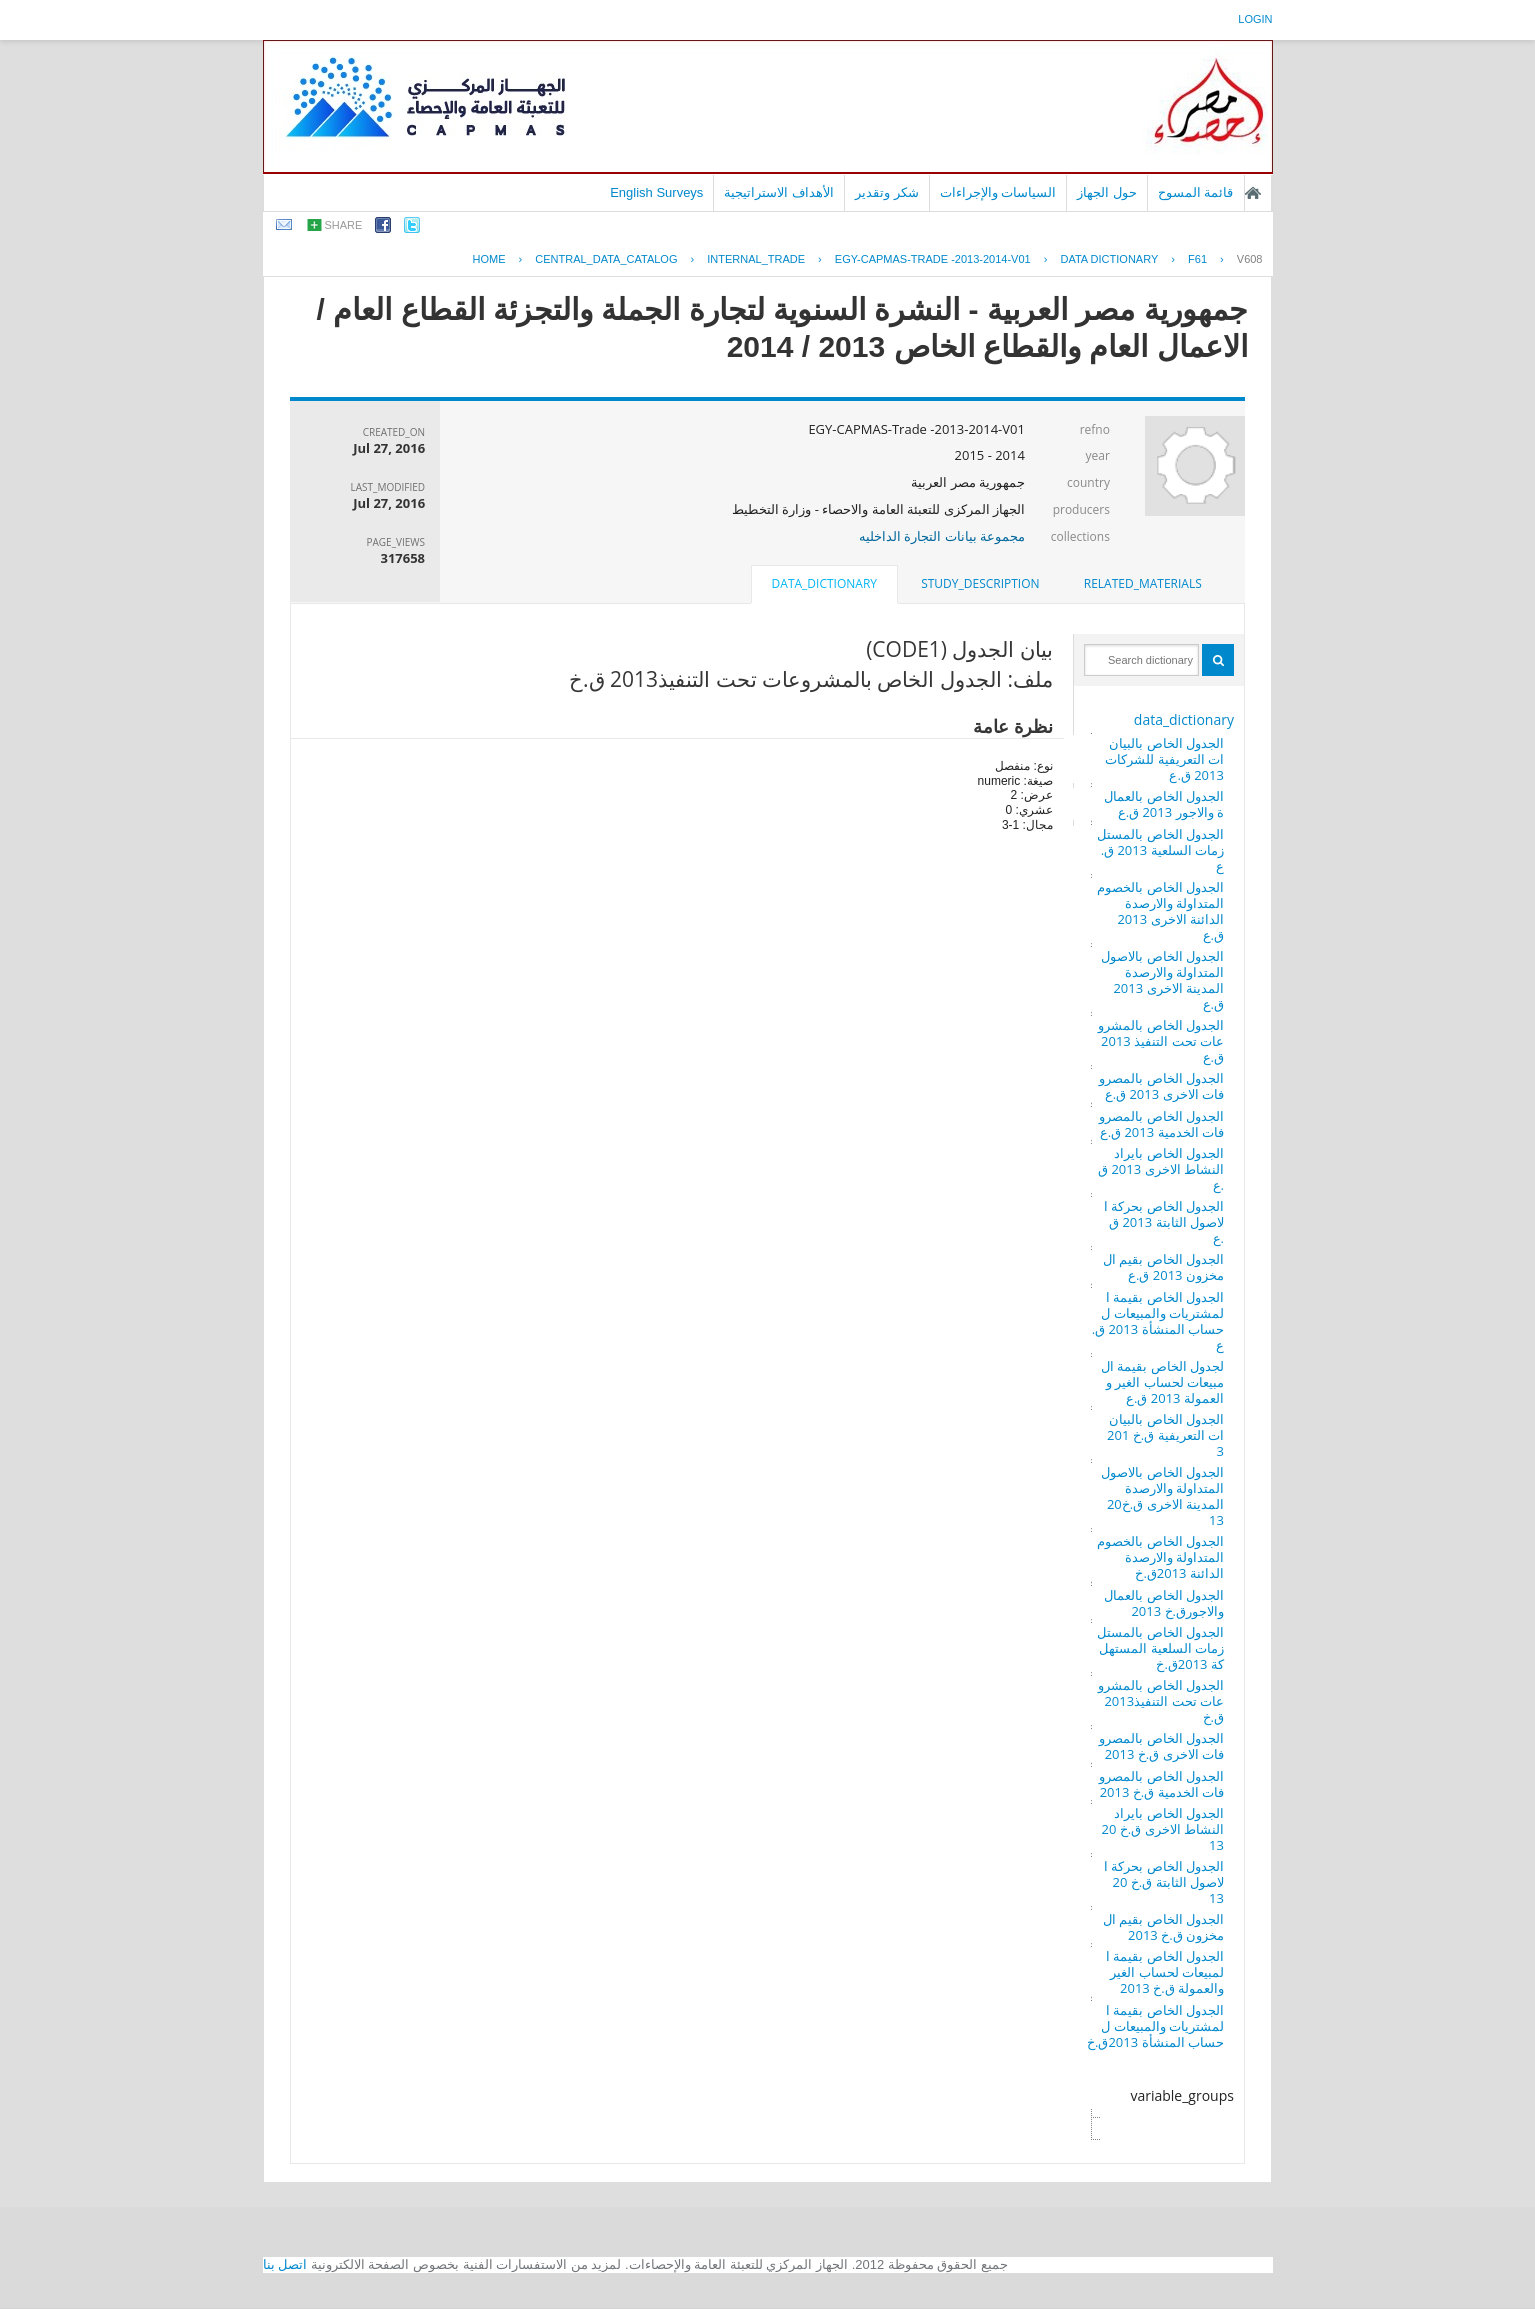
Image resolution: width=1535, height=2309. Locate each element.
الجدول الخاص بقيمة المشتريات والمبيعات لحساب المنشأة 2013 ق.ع (1158, 1321)
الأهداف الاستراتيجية (779, 192)
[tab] (1143, 584)
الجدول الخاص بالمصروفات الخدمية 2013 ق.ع (1161, 1124)
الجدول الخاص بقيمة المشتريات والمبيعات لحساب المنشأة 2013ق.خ (1155, 2026)
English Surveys (656, 192)
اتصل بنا (285, 2264)
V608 (1250, 259)
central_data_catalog (606, 259)
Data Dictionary (1109, 259)
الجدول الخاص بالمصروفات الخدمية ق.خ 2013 (1161, 1784)
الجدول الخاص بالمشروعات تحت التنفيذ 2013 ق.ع (1161, 1041)
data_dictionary (1184, 719)
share (344, 225)
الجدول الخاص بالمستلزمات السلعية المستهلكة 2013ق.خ (1160, 1648)
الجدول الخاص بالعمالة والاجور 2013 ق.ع (1164, 804)
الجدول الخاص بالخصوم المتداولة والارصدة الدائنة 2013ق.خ (1160, 1557)
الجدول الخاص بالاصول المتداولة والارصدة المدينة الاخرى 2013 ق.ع (1162, 980)
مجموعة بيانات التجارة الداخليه (942, 536)
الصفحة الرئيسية (1253, 193)
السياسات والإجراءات (998, 192)
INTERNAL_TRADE (756, 259)
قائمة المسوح (1196, 192)
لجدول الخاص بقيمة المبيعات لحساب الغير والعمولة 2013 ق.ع (1162, 1382)
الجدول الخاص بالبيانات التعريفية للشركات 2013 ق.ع (1164, 759)
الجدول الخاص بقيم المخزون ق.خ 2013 (1163, 1927)
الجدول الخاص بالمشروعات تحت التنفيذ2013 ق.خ (1161, 1701)
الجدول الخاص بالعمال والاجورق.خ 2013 (1164, 1603)
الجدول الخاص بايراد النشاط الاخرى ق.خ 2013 (1163, 1829)
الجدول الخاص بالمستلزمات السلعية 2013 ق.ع (1160, 850)
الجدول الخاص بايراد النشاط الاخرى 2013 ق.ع (1161, 1169)
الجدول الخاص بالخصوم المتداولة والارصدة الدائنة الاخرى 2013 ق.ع (1160, 911)
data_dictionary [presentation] (824, 583)
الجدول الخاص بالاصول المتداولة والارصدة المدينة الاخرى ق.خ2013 (1162, 1496)
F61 (1197, 259)
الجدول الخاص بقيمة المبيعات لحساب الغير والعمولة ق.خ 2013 (1165, 1972)
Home (488, 259)
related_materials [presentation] (1143, 583)
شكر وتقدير (887, 192)
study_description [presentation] (980, 583)
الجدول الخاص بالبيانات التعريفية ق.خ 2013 (1165, 1435)
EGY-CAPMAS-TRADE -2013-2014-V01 (933, 259)
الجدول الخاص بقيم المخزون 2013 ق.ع (1163, 1267)
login (1255, 19)
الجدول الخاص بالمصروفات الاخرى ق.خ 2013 (1161, 1746)
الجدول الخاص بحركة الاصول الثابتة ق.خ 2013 (1164, 1882)
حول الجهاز (1107, 192)
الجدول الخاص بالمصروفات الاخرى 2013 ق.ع (1161, 1086)
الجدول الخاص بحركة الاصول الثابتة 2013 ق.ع (1164, 1222)
